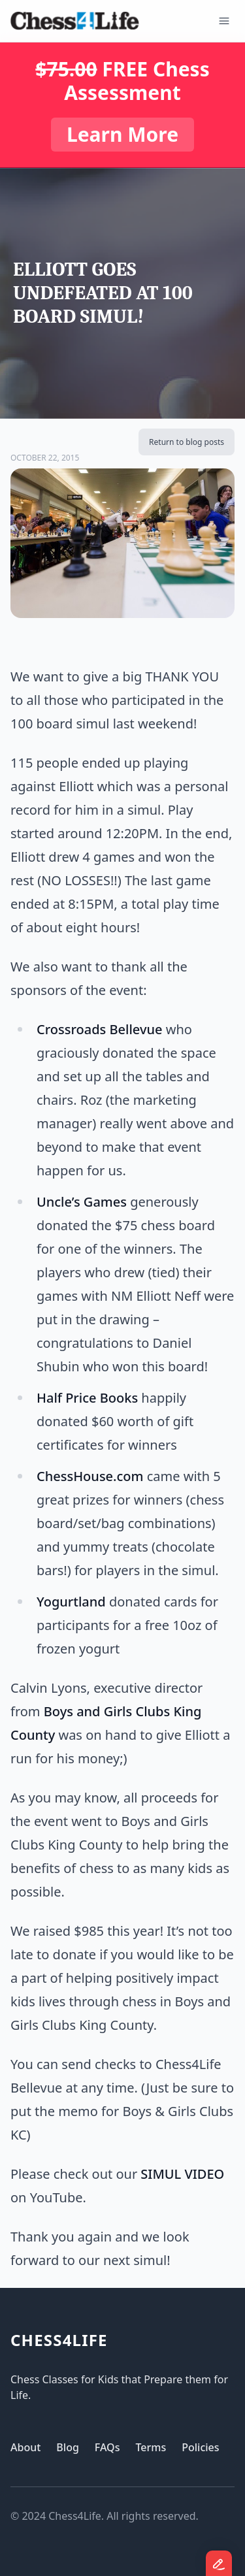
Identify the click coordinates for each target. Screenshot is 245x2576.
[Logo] (74, 21)
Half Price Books (87, 1398)
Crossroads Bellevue (99, 1029)
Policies (200, 2447)
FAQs (107, 2447)
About (25, 2447)
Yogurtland (71, 1601)
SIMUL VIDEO (182, 2174)
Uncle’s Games (82, 1202)
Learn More (122, 134)
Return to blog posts (186, 442)
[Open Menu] (224, 20)
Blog (67, 2447)
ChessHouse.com (90, 1476)
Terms (150, 2447)
